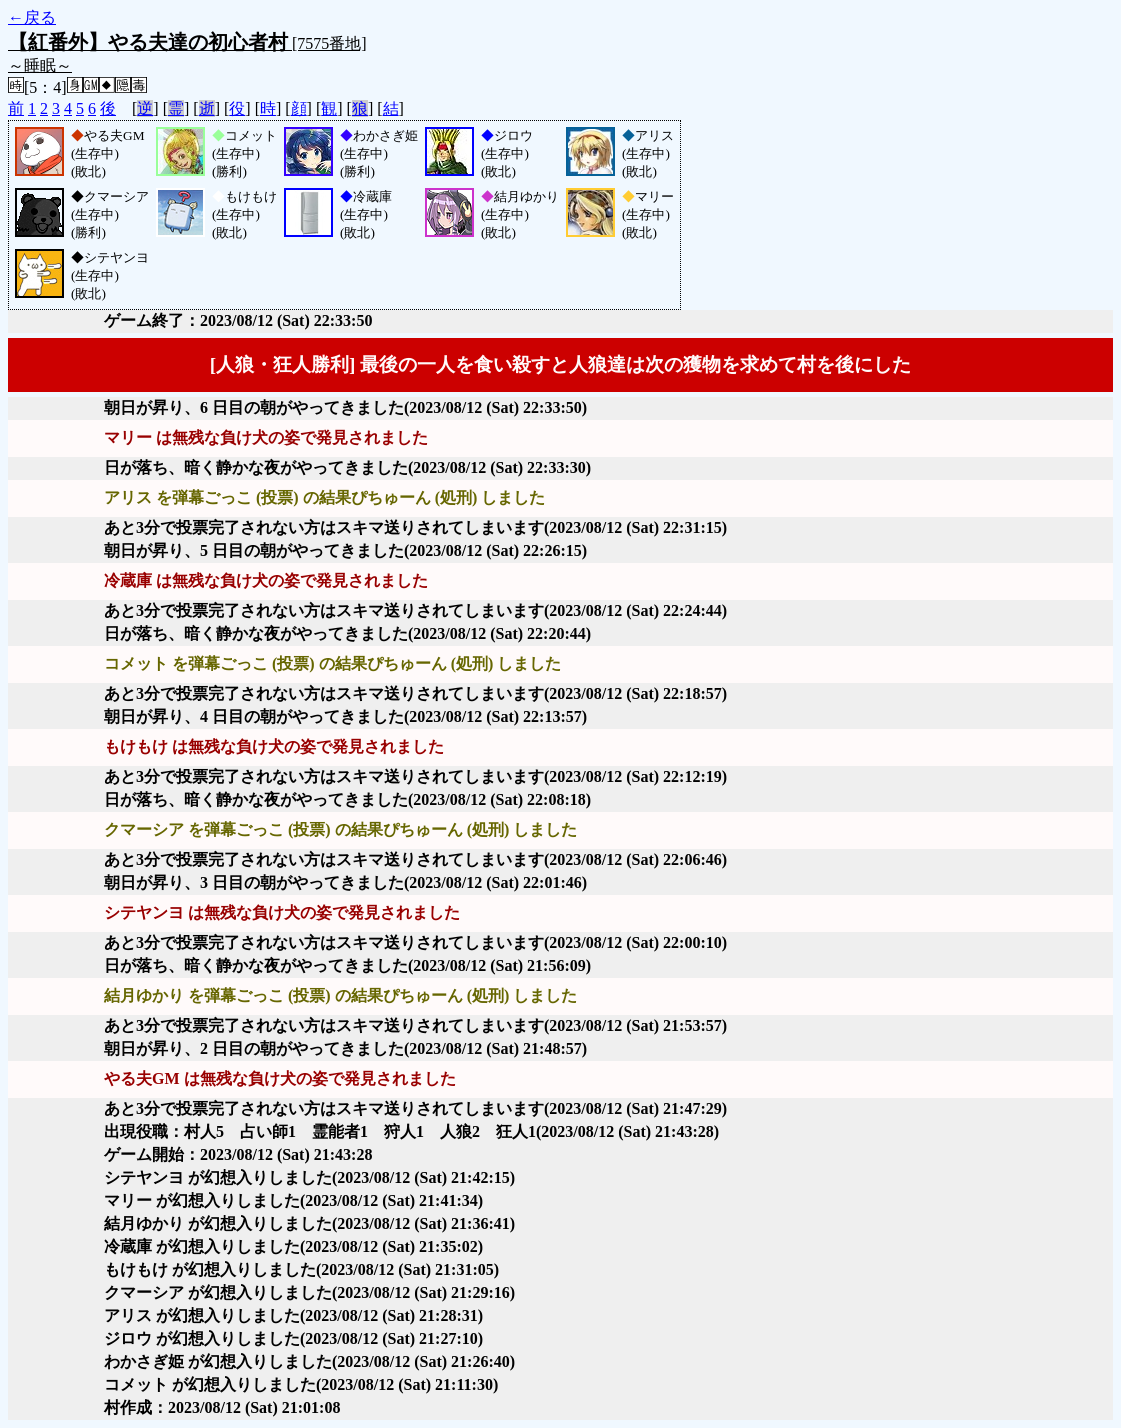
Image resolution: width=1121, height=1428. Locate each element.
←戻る (32, 17)
